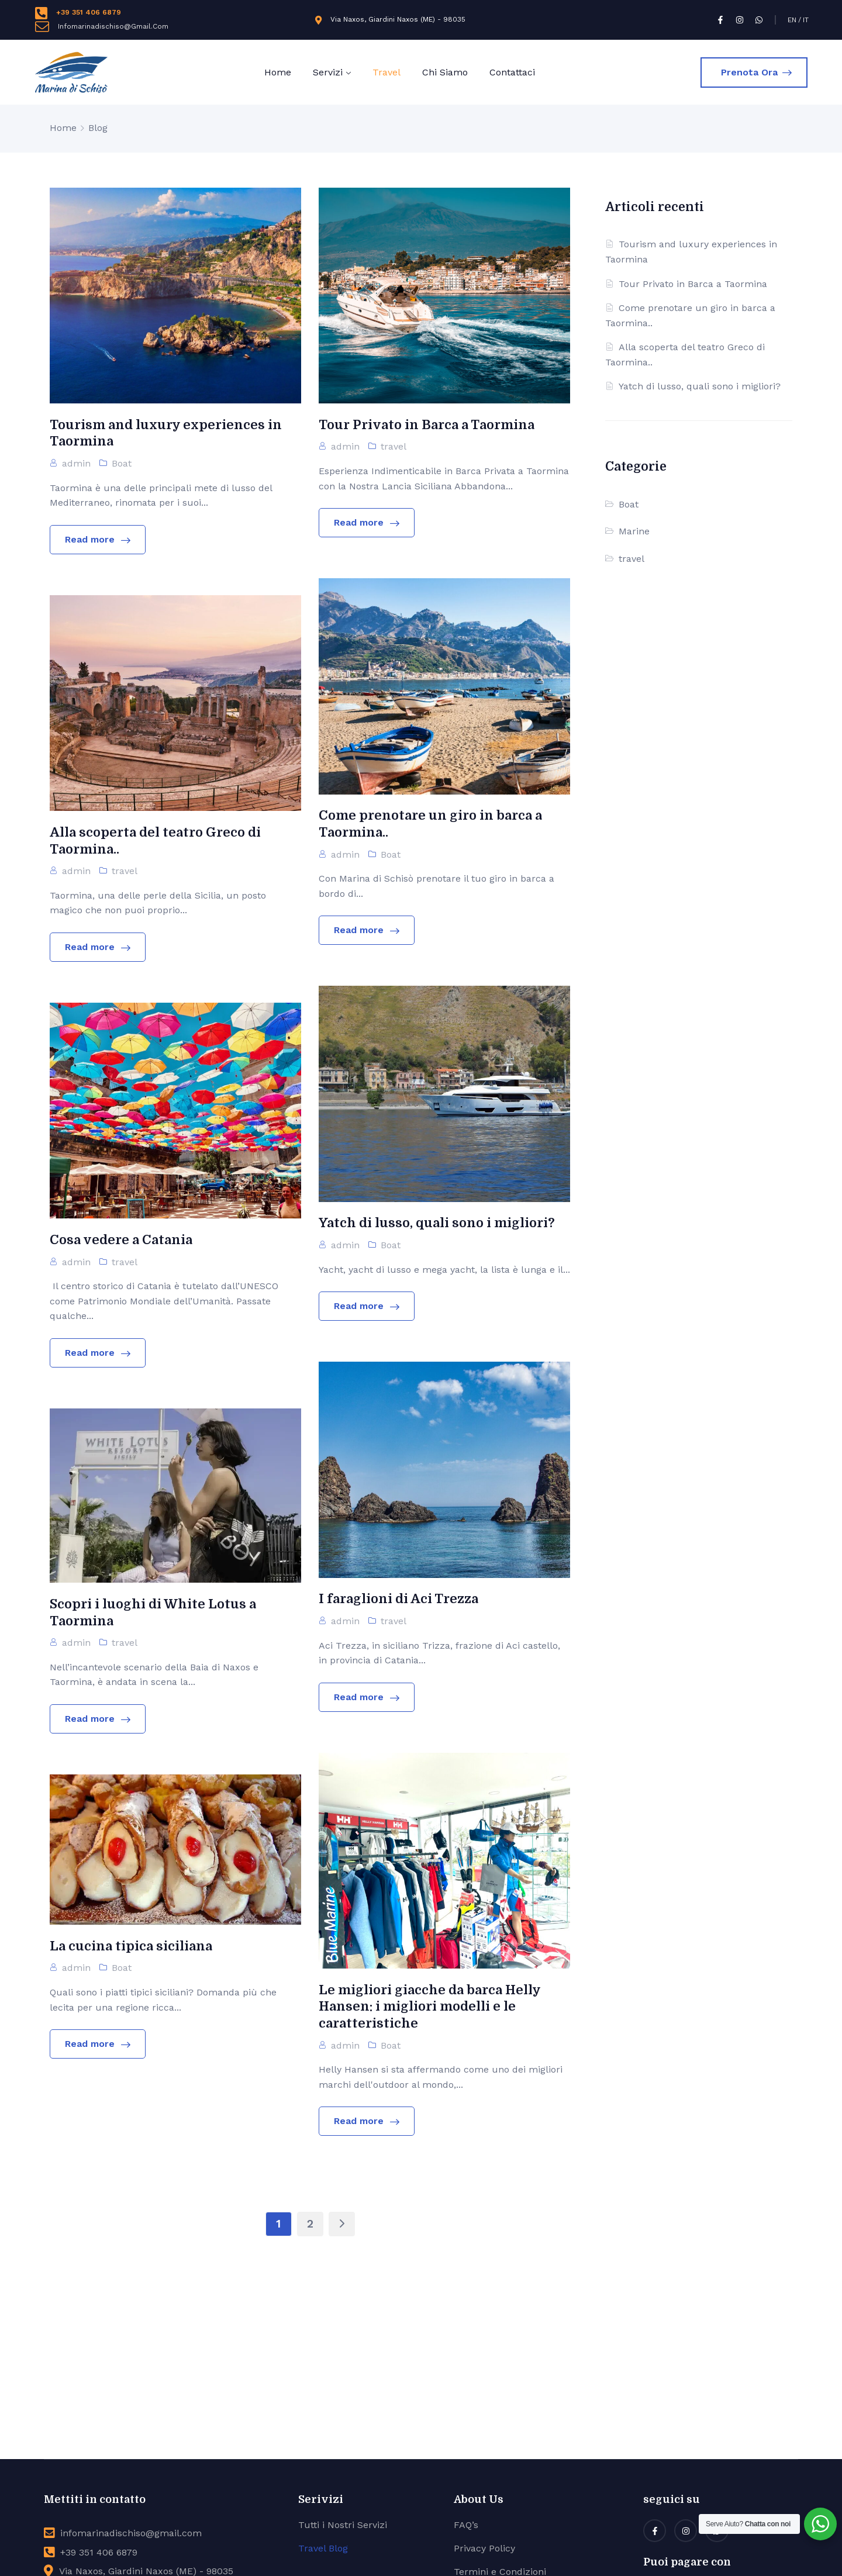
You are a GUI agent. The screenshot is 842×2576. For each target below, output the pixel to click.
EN (792, 20)
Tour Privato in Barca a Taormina (693, 283)
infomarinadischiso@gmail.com (131, 2533)
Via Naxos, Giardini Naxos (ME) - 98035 (397, 19)
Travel (386, 72)
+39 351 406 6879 (88, 12)
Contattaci (512, 72)
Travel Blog (323, 2548)
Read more (97, 539)
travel (393, 446)
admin (76, 463)
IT (806, 20)
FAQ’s (466, 2524)
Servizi (328, 72)
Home (277, 72)
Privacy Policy (484, 2548)
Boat (122, 463)
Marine (634, 531)
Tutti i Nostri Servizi (342, 2524)
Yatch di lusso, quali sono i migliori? (700, 386)
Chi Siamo (445, 72)
